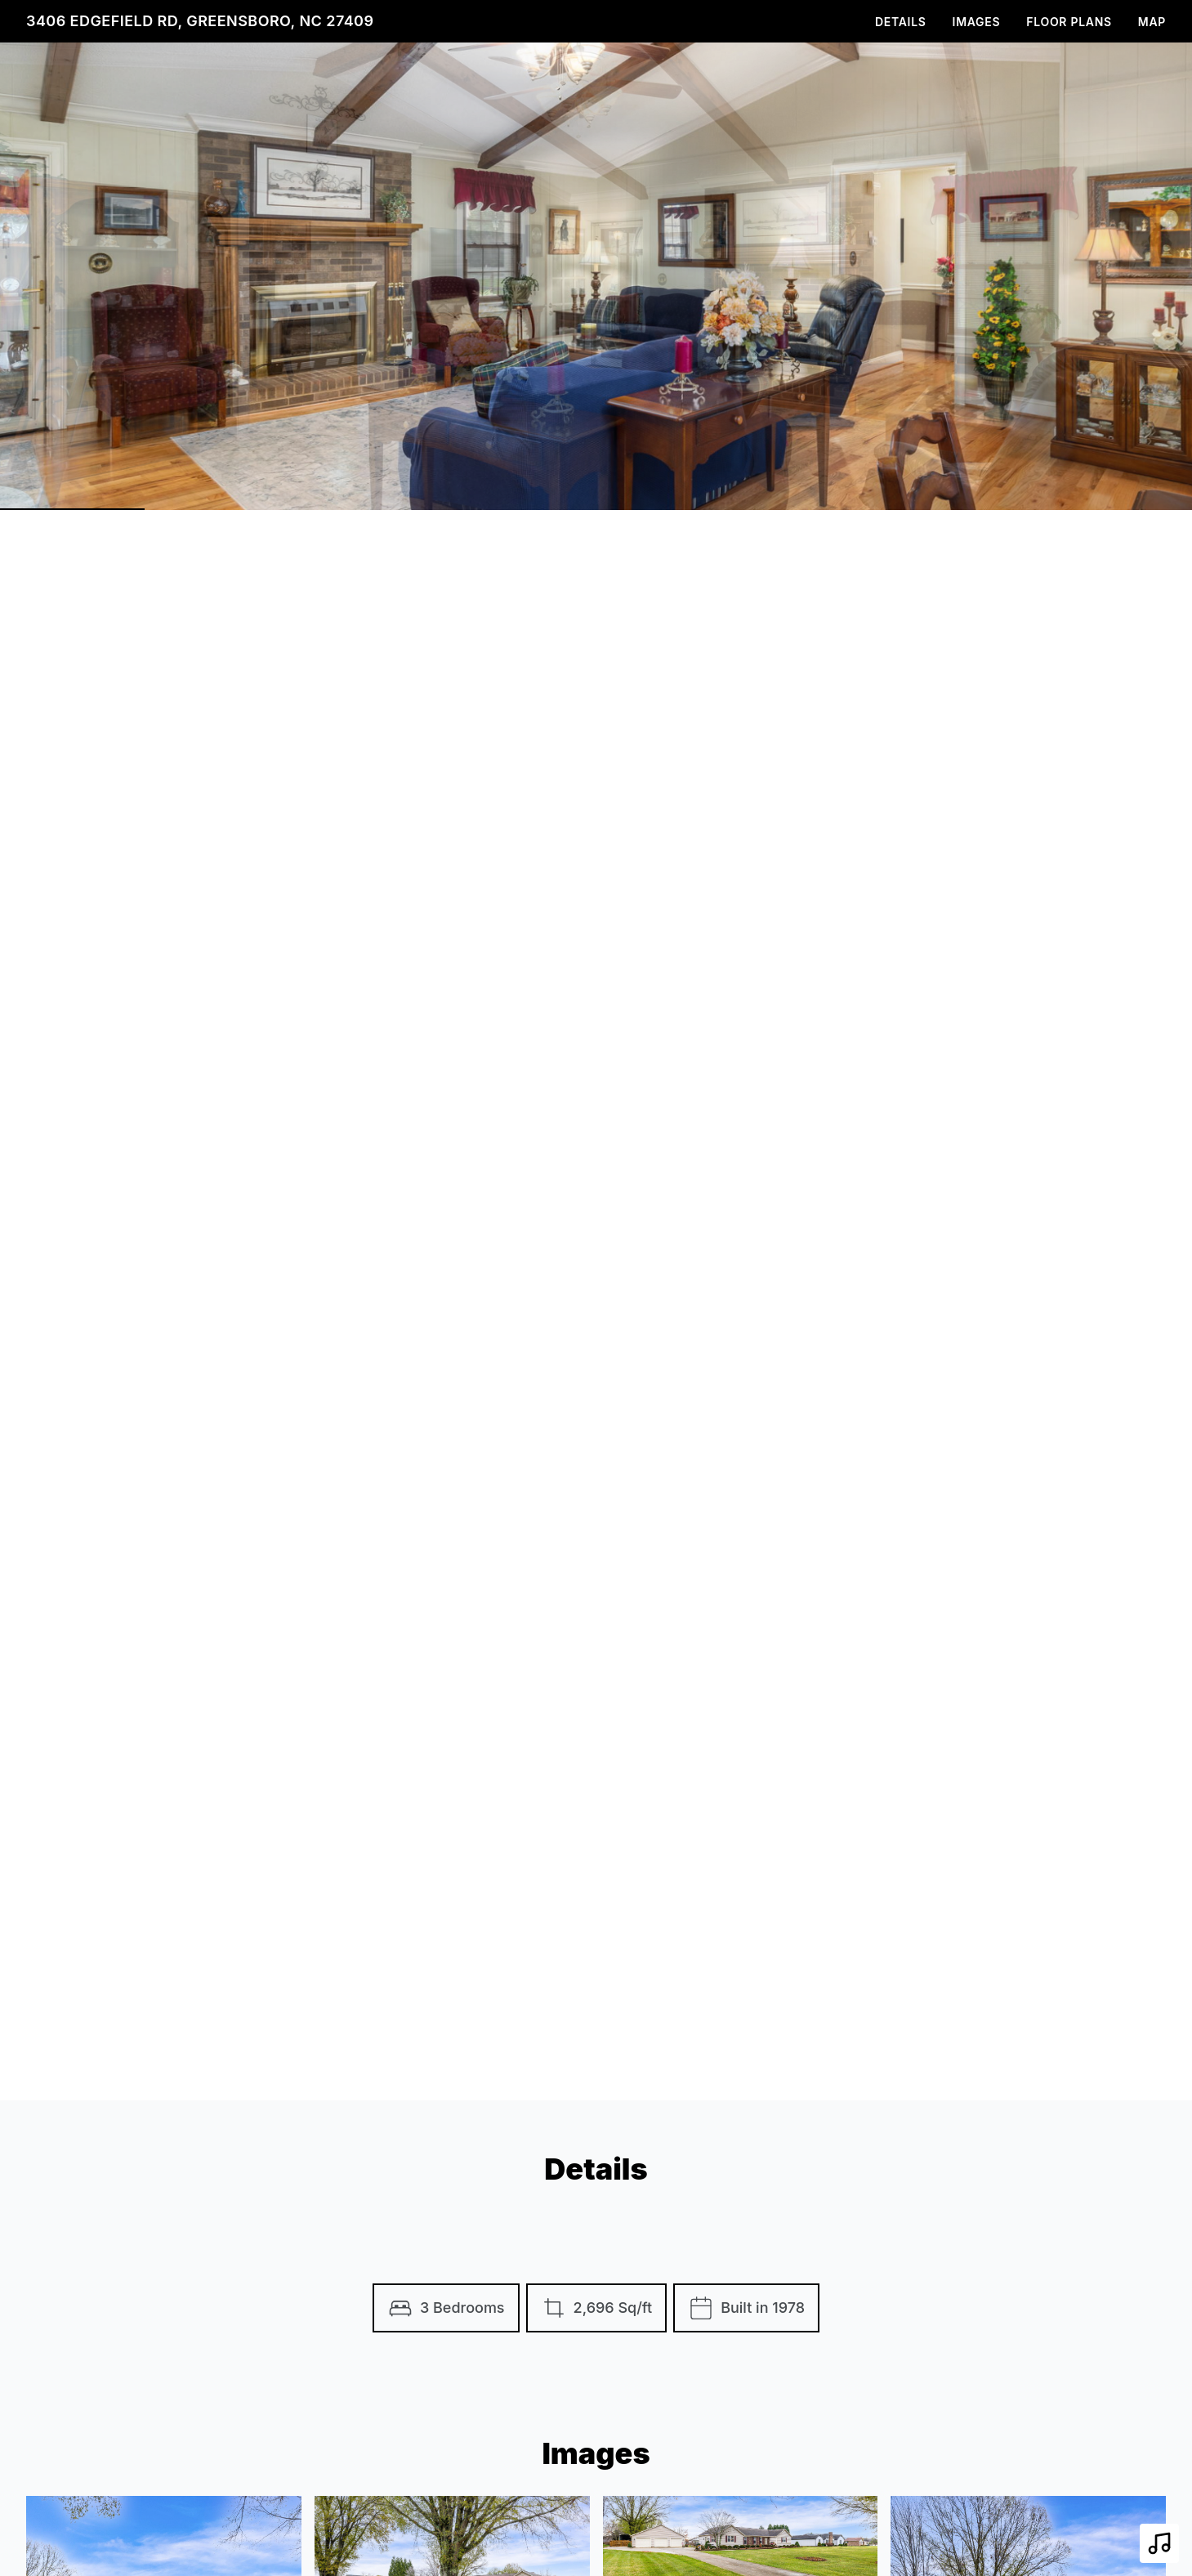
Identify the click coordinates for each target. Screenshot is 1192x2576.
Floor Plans (1069, 22)
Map (1152, 22)
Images (977, 22)
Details (900, 22)
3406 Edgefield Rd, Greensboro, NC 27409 (199, 20)
